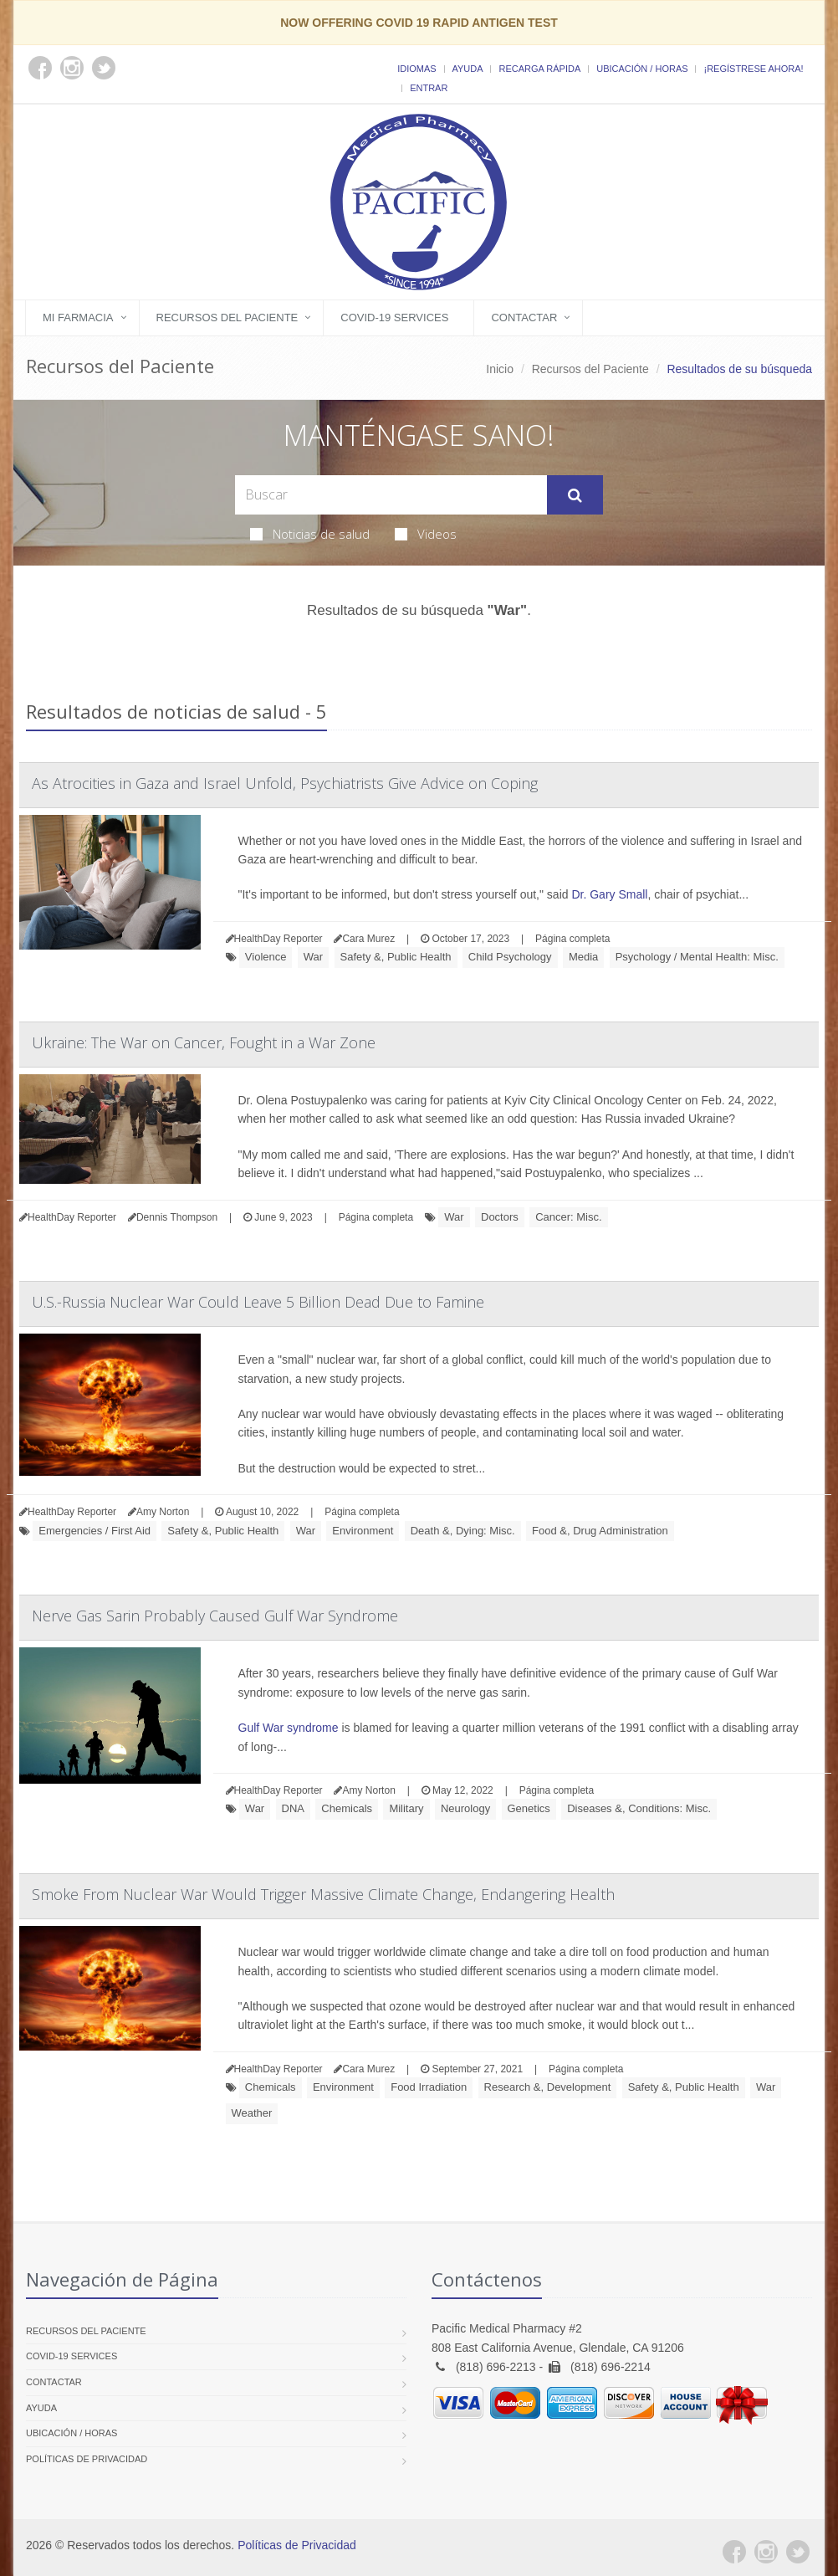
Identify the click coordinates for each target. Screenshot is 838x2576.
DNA (293, 1808)
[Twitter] (798, 2551)
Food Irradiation (429, 2087)
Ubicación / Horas (641, 69)
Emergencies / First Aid (94, 1530)
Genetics (529, 1808)
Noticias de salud (310, 533)
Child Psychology (510, 956)
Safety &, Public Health (396, 956)
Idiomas (416, 69)
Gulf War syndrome (288, 1727)
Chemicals (346, 1808)
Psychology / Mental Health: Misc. (697, 956)
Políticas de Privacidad (86, 2459)
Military (406, 1808)
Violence (266, 956)
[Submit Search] (575, 495)
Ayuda (467, 69)
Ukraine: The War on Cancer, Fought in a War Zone (204, 1042)
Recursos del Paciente (227, 317)
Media (583, 956)
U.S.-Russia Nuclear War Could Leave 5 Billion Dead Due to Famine (258, 1302)
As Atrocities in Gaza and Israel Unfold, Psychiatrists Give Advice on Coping (285, 783)
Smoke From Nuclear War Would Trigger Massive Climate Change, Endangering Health (323, 1894)
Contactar (524, 317)
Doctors (500, 1217)
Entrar (428, 88)
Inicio (500, 369)
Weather (252, 2113)
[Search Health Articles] (391, 495)
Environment (362, 1530)
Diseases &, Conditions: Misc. (639, 1808)
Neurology (465, 1808)
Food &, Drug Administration (600, 1530)
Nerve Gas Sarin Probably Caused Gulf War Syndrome (215, 1616)
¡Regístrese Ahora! (753, 69)
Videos (426, 533)
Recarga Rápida (539, 69)
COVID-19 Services (394, 317)
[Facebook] (734, 2551)
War (313, 956)
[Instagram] (766, 2551)
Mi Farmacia (78, 317)
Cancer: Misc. (568, 1217)
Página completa (572, 939)
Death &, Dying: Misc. (463, 1530)
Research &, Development (547, 2087)
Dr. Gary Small (609, 894)
